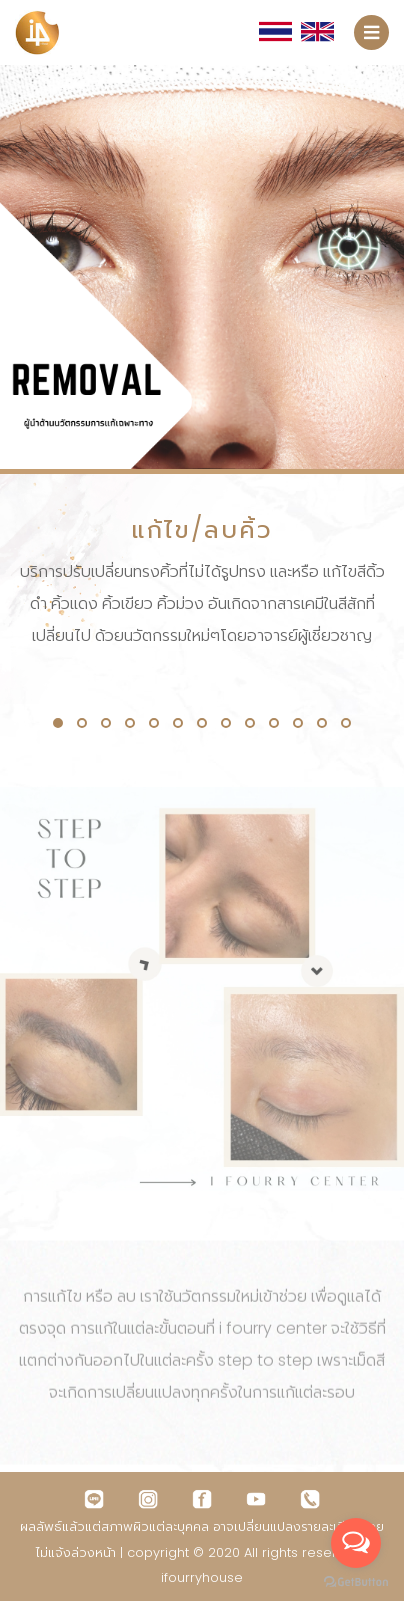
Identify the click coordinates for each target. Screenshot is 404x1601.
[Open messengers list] (356, 1543)
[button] (58, 723)
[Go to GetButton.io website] (356, 1581)
